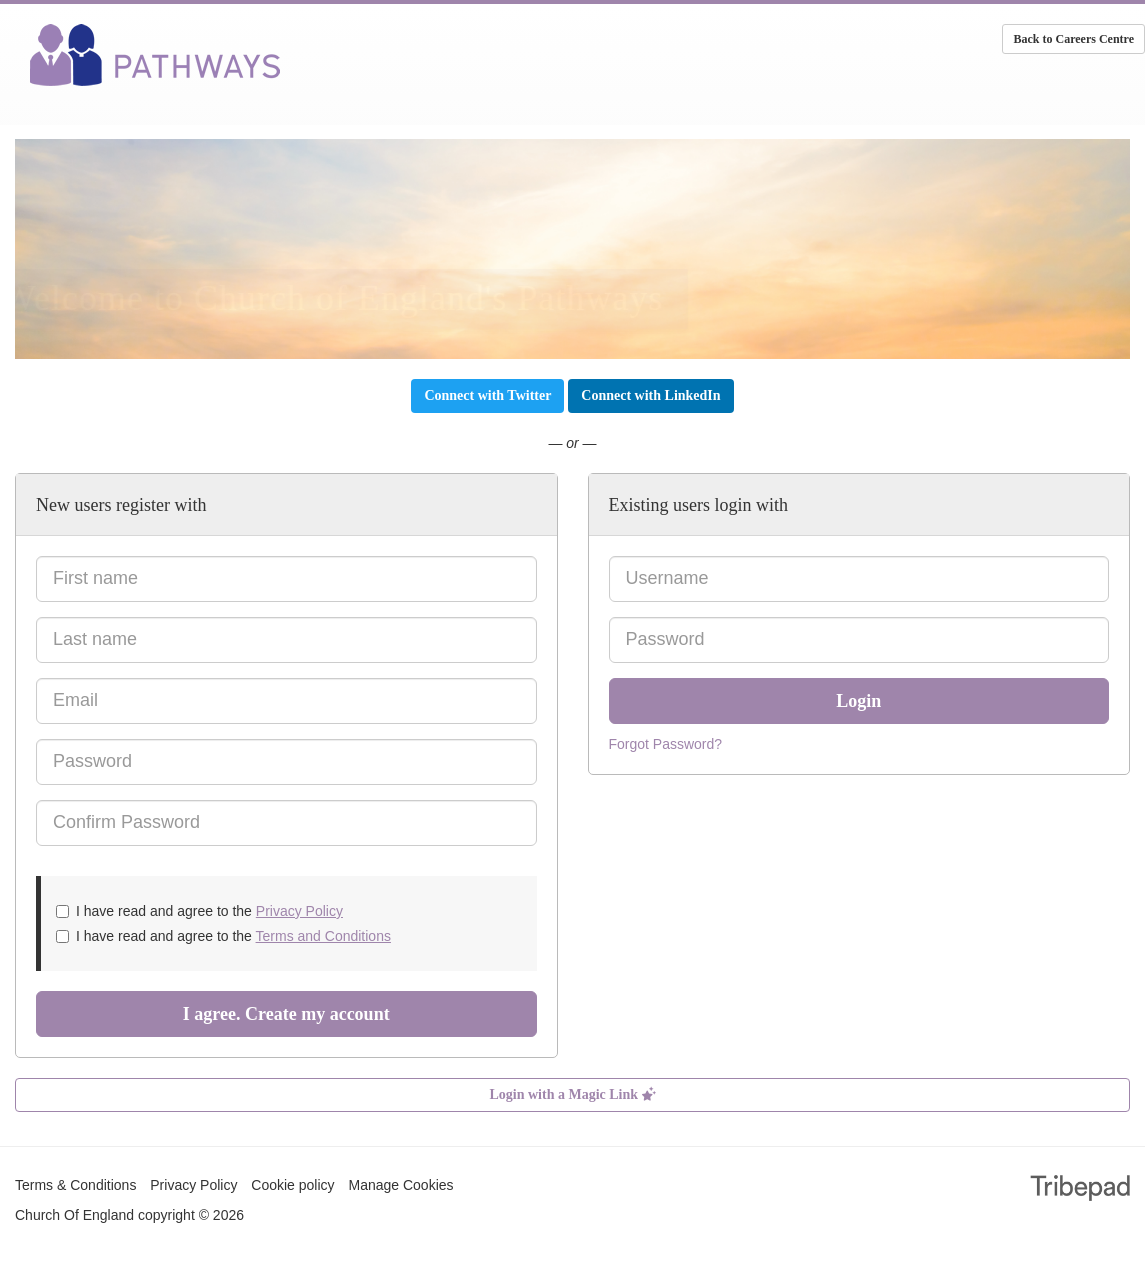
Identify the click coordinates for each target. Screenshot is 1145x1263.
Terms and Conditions (323, 936)
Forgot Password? (666, 744)
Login (858, 701)
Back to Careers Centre (1073, 39)
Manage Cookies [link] (400, 1185)
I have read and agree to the (199, 911)
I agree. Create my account (286, 1014)
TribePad (1080, 1190)
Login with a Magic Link (572, 1094)
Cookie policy (292, 1185)
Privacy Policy (299, 911)
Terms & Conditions (75, 1185)
